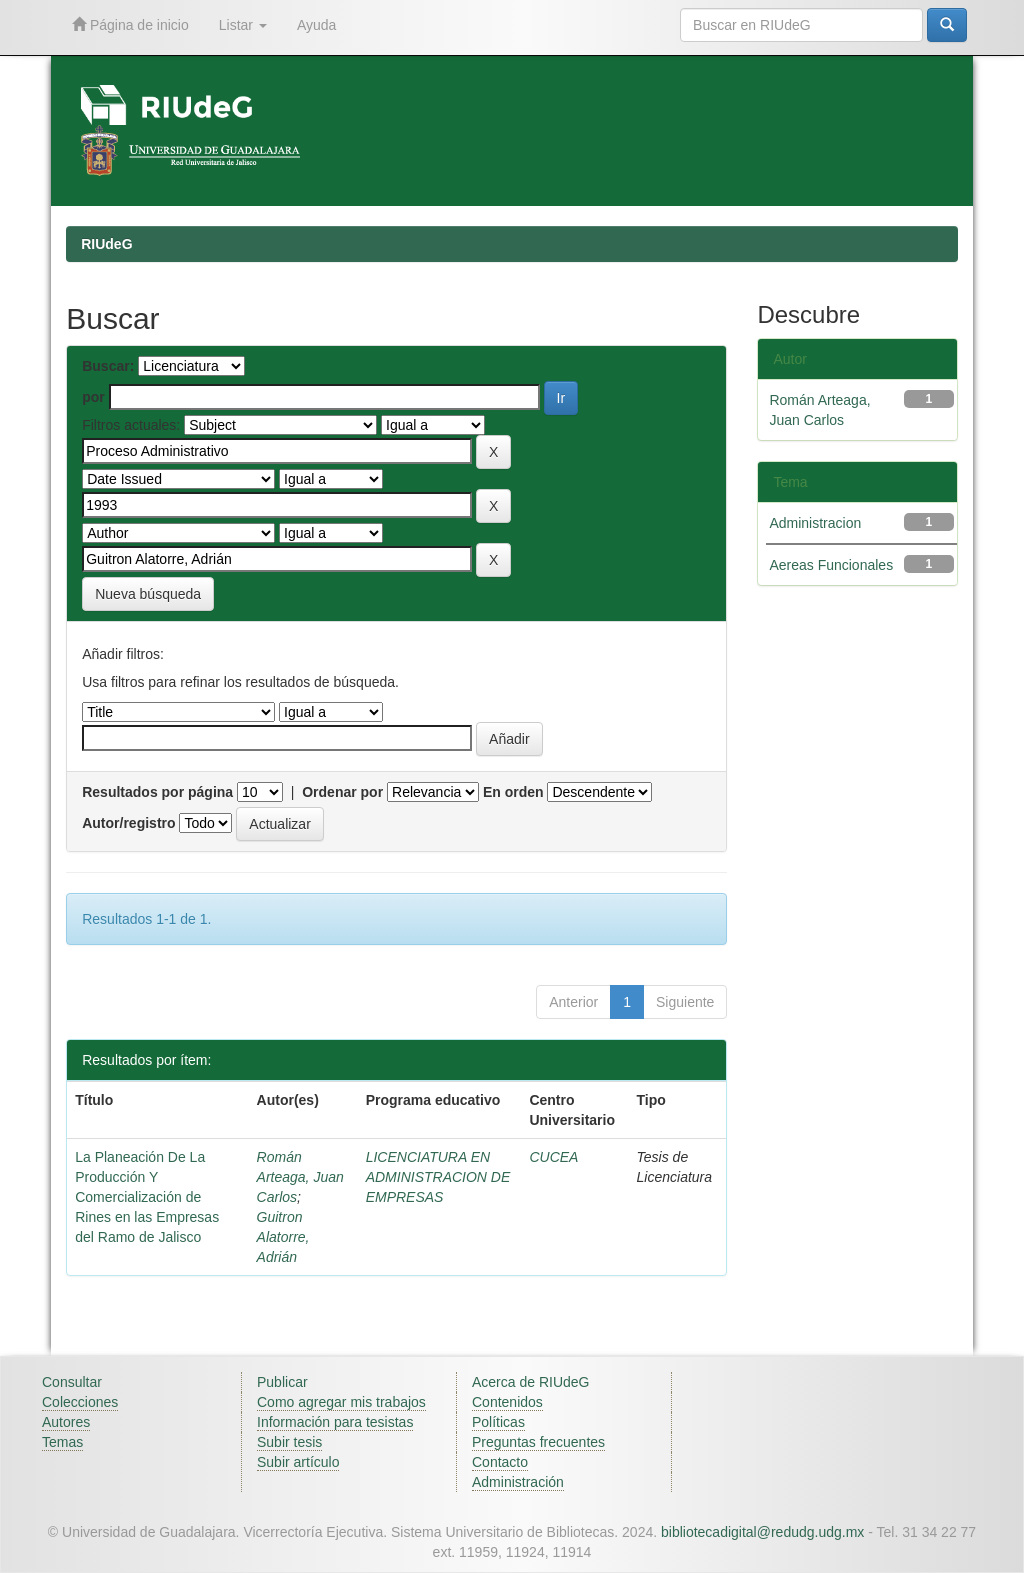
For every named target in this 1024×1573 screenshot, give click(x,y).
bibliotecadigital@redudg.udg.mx (762, 1532)
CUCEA (553, 1157)
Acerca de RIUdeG (531, 1382)
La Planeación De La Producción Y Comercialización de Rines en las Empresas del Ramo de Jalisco (147, 1197)
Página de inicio (130, 24)
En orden (513, 792)
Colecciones (80, 1402)
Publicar (282, 1382)
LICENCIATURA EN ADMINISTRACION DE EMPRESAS (438, 1177)
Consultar (72, 1382)
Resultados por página (157, 792)
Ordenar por (342, 792)
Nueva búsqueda (148, 594)
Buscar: (108, 366)
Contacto (500, 1462)
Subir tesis (289, 1442)
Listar (243, 25)
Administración (518, 1482)
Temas (62, 1442)
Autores (66, 1422)
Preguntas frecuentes (538, 1442)
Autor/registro (128, 823)
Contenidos (507, 1402)
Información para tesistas (335, 1422)
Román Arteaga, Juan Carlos (300, 1177)
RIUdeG (106, 244)
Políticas (498, 1422)
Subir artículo (298, 1462)
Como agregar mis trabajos (341, 1402)
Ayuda (316, 25)
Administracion (815, 523)
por (93, 397)
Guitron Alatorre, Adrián (283, 1237)
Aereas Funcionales (831, 565)
